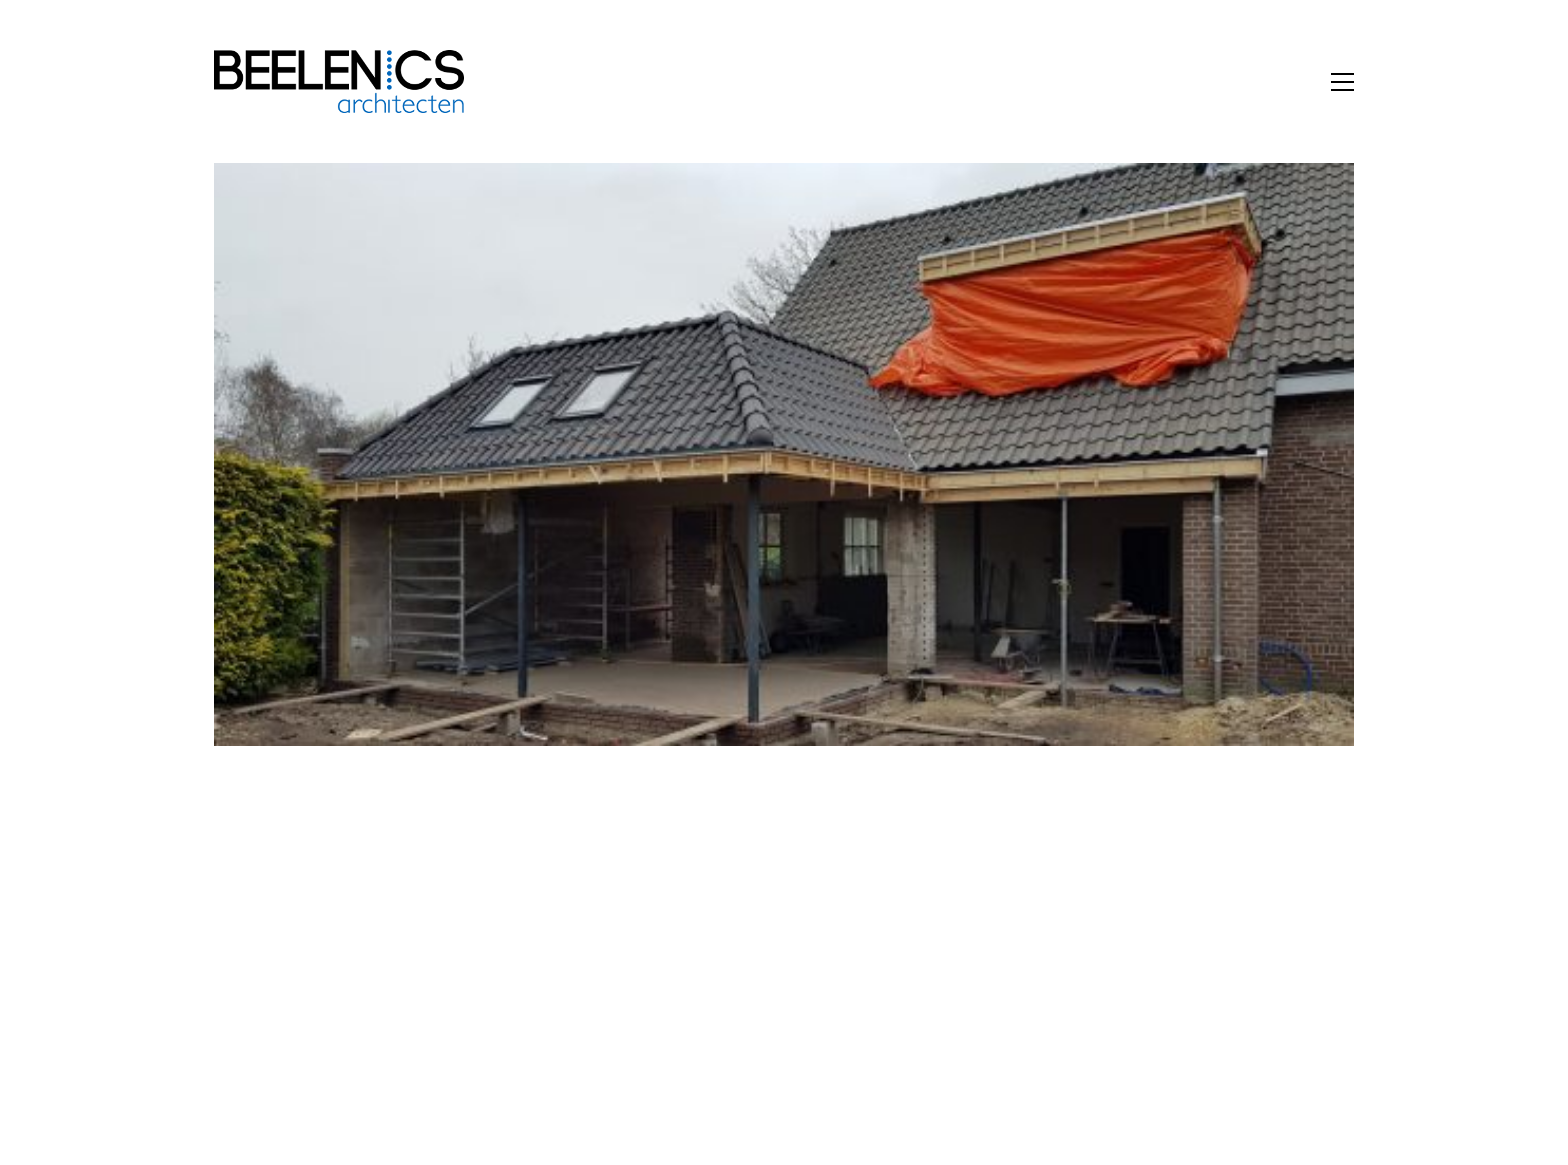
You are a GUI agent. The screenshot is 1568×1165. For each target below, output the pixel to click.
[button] (1342, 82)
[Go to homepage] (339, 81)
